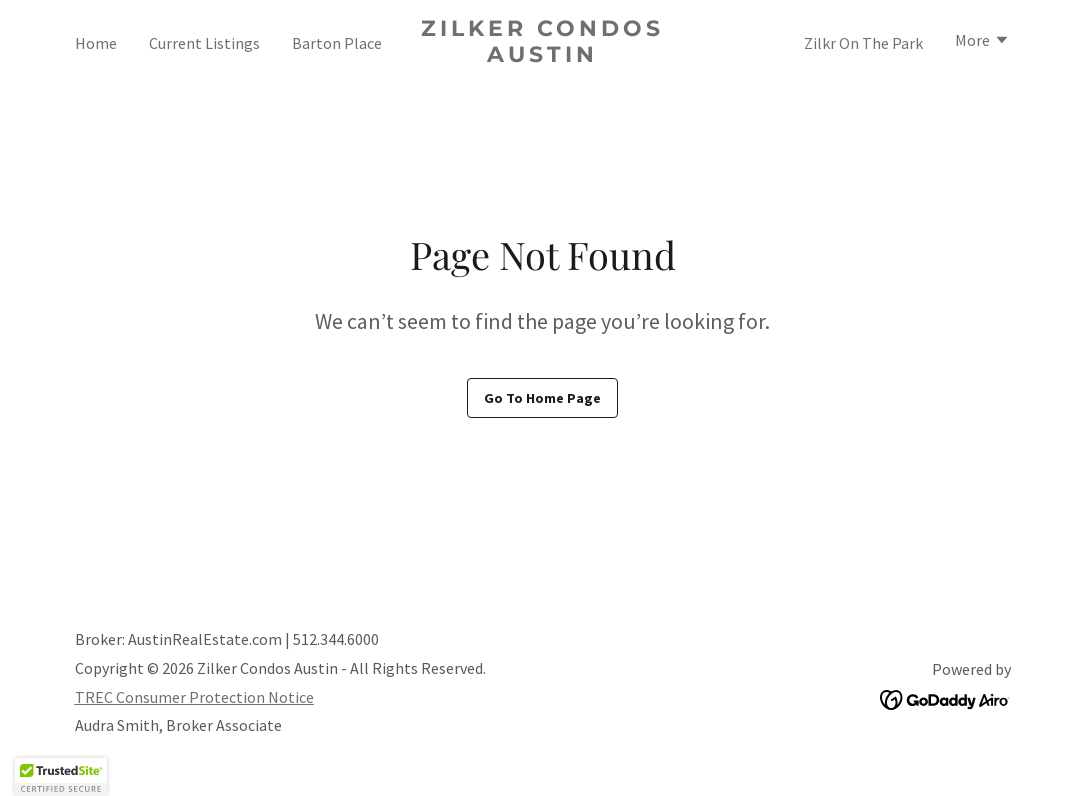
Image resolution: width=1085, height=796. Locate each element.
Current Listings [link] (204, 43)
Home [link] (96, 43)
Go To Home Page (542, 398)
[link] (542, 56)
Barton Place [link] (337, 43)
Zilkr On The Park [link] (863, 43)
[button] (982, 42)
